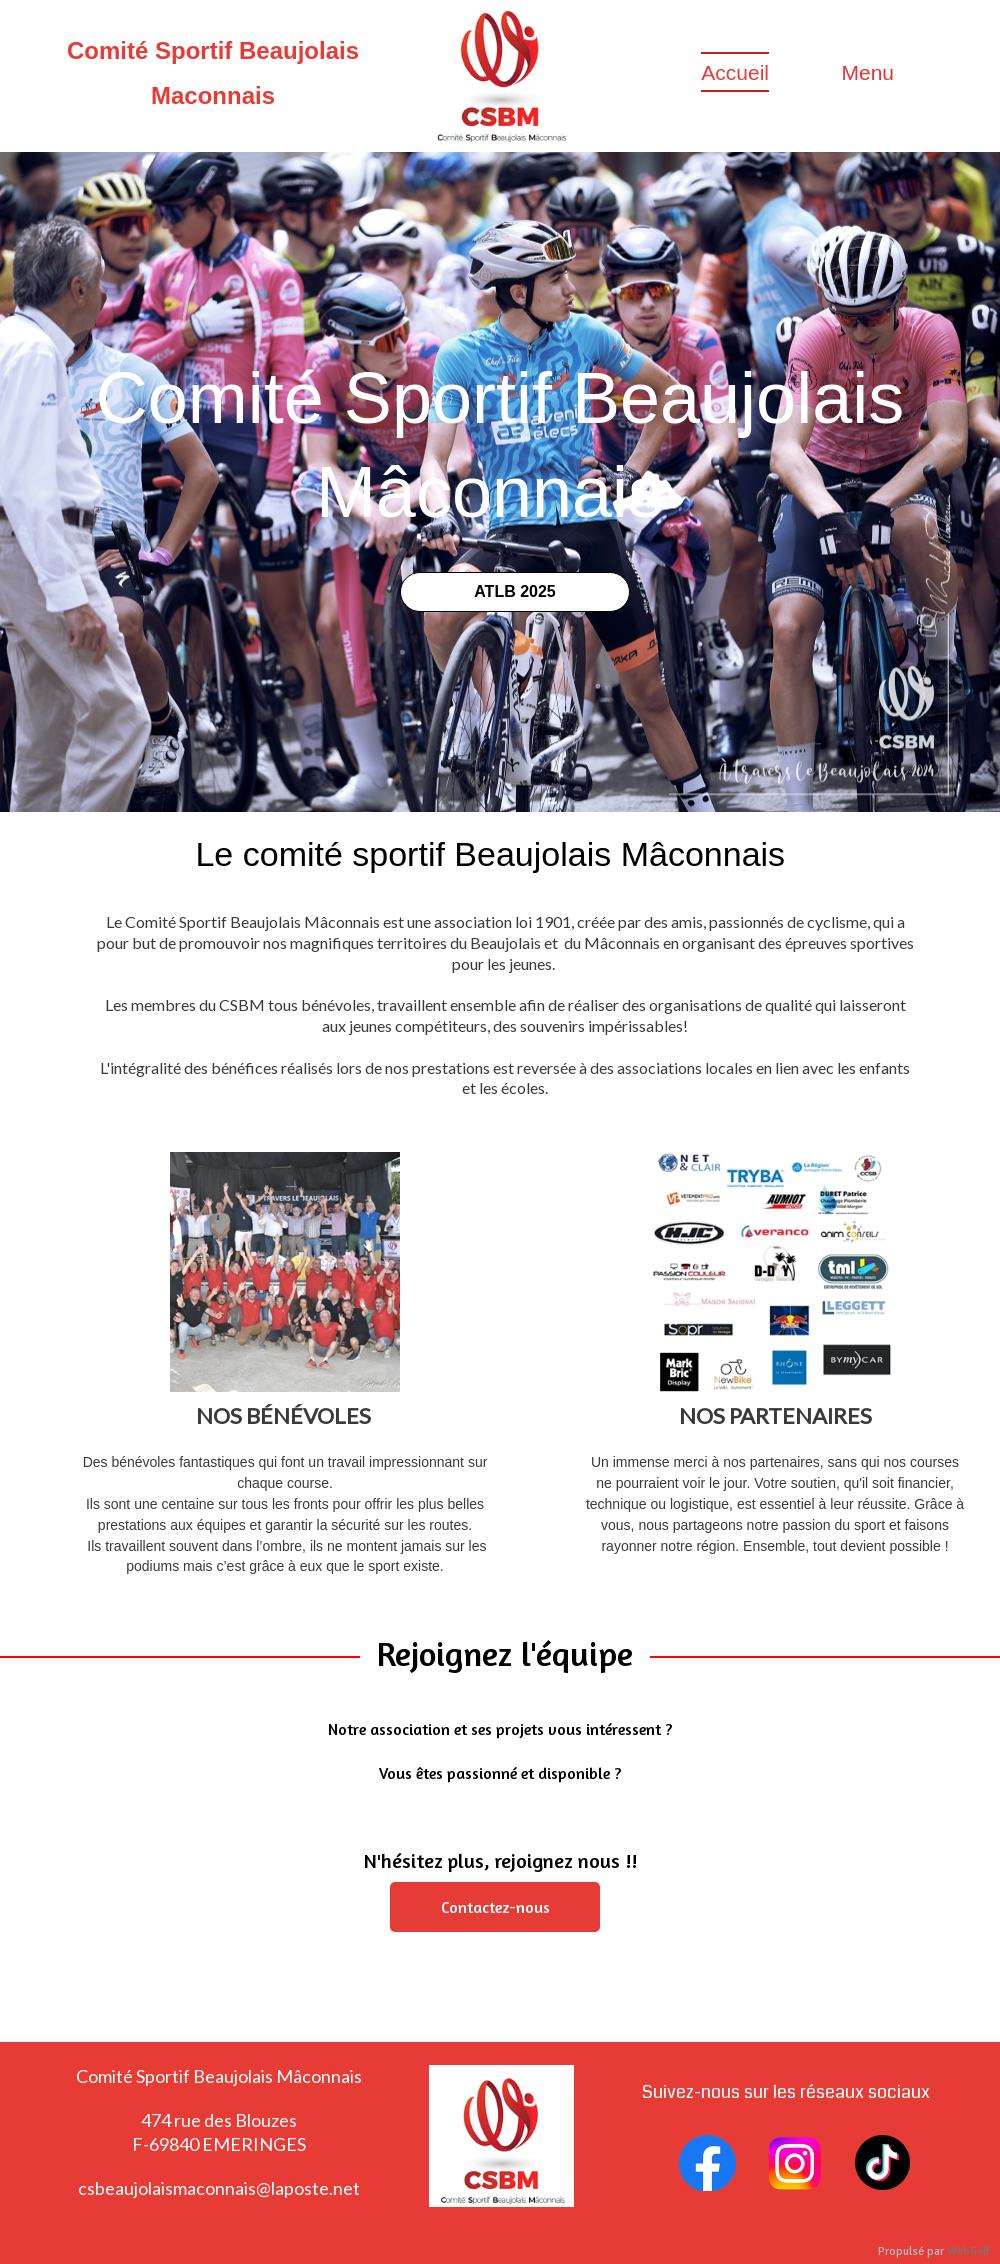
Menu (867, 72)
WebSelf (968, 2251)
